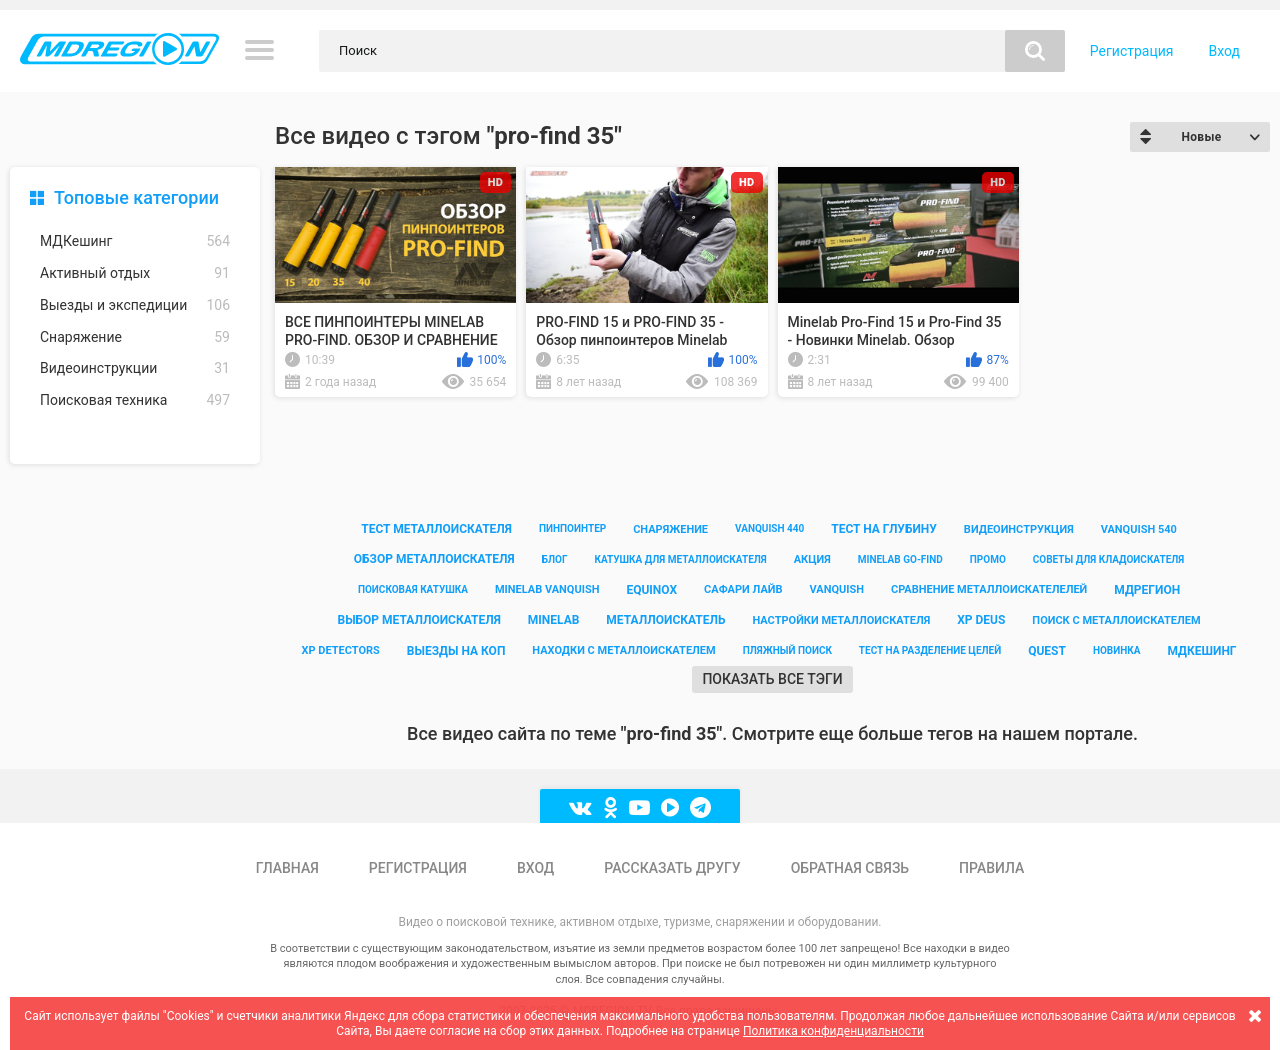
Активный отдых (135, 273)
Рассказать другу (672, 868)
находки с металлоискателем (623, 650)
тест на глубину (884, 529)
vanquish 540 (1139, 529)
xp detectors (340, 650)
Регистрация (1132, 51)
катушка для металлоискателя (680, 559)
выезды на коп (456, 651)
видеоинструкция (1019, 529)
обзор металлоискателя (434, 559)
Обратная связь (850, 868)
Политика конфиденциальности (833, 1031)
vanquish (836, 589)
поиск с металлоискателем (1116, 620)
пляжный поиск (787, 650)
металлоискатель (665, 620)
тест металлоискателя (436, 529)
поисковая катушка (413, 589)
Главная (287, 868)
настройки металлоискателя (841, 620)
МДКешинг (135, 241)
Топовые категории (136, 197)
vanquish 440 (769, 528)
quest (1047, 651)
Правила (991, 868)
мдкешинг (1201, 651)
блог (555, 559)
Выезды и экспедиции (135, 305)
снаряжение (670, 529)
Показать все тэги (772, 679)
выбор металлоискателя (418, 620)
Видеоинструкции (135, 368)
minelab (554, 620)
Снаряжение (135, 337)
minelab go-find (900, 559)
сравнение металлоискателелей (989, 589)
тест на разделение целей (930, 650)
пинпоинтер (572, 528)
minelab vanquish (547, 589)
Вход (1224, 51)
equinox (651, 590)
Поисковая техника (135, 400)
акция (812, 559)
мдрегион (1147, 590)
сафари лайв (743, 589)
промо (988, 559)
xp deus (981, 620)
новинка (1117, 650)
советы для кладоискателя (1109, 559)
